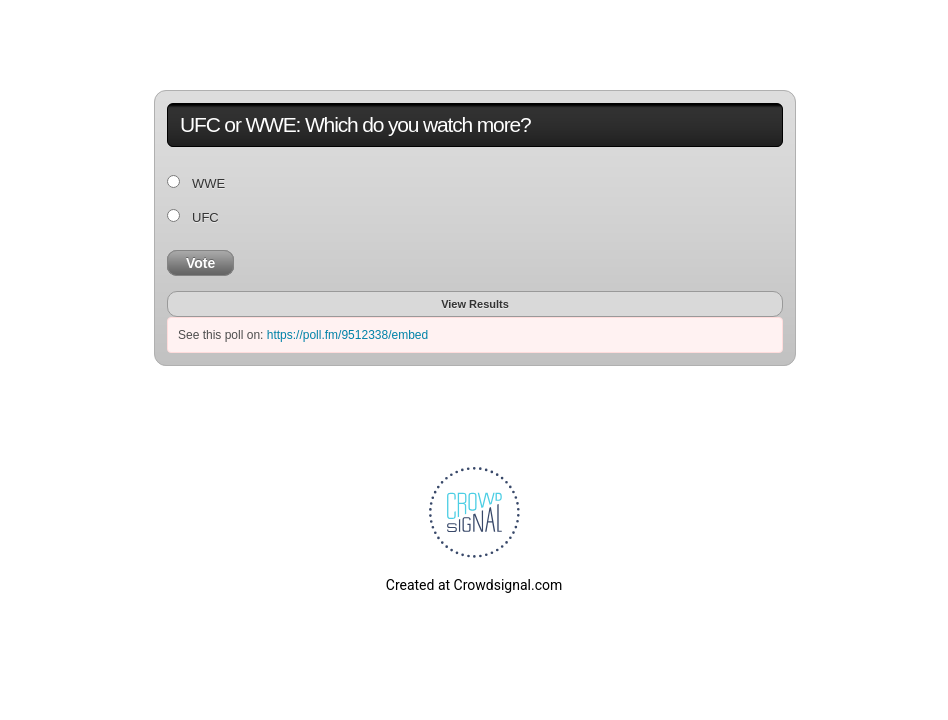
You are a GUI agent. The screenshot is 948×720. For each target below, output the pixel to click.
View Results (475, 304)
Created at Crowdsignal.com (474, 585)
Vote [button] (200, 263)
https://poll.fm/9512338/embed (347, 335)
